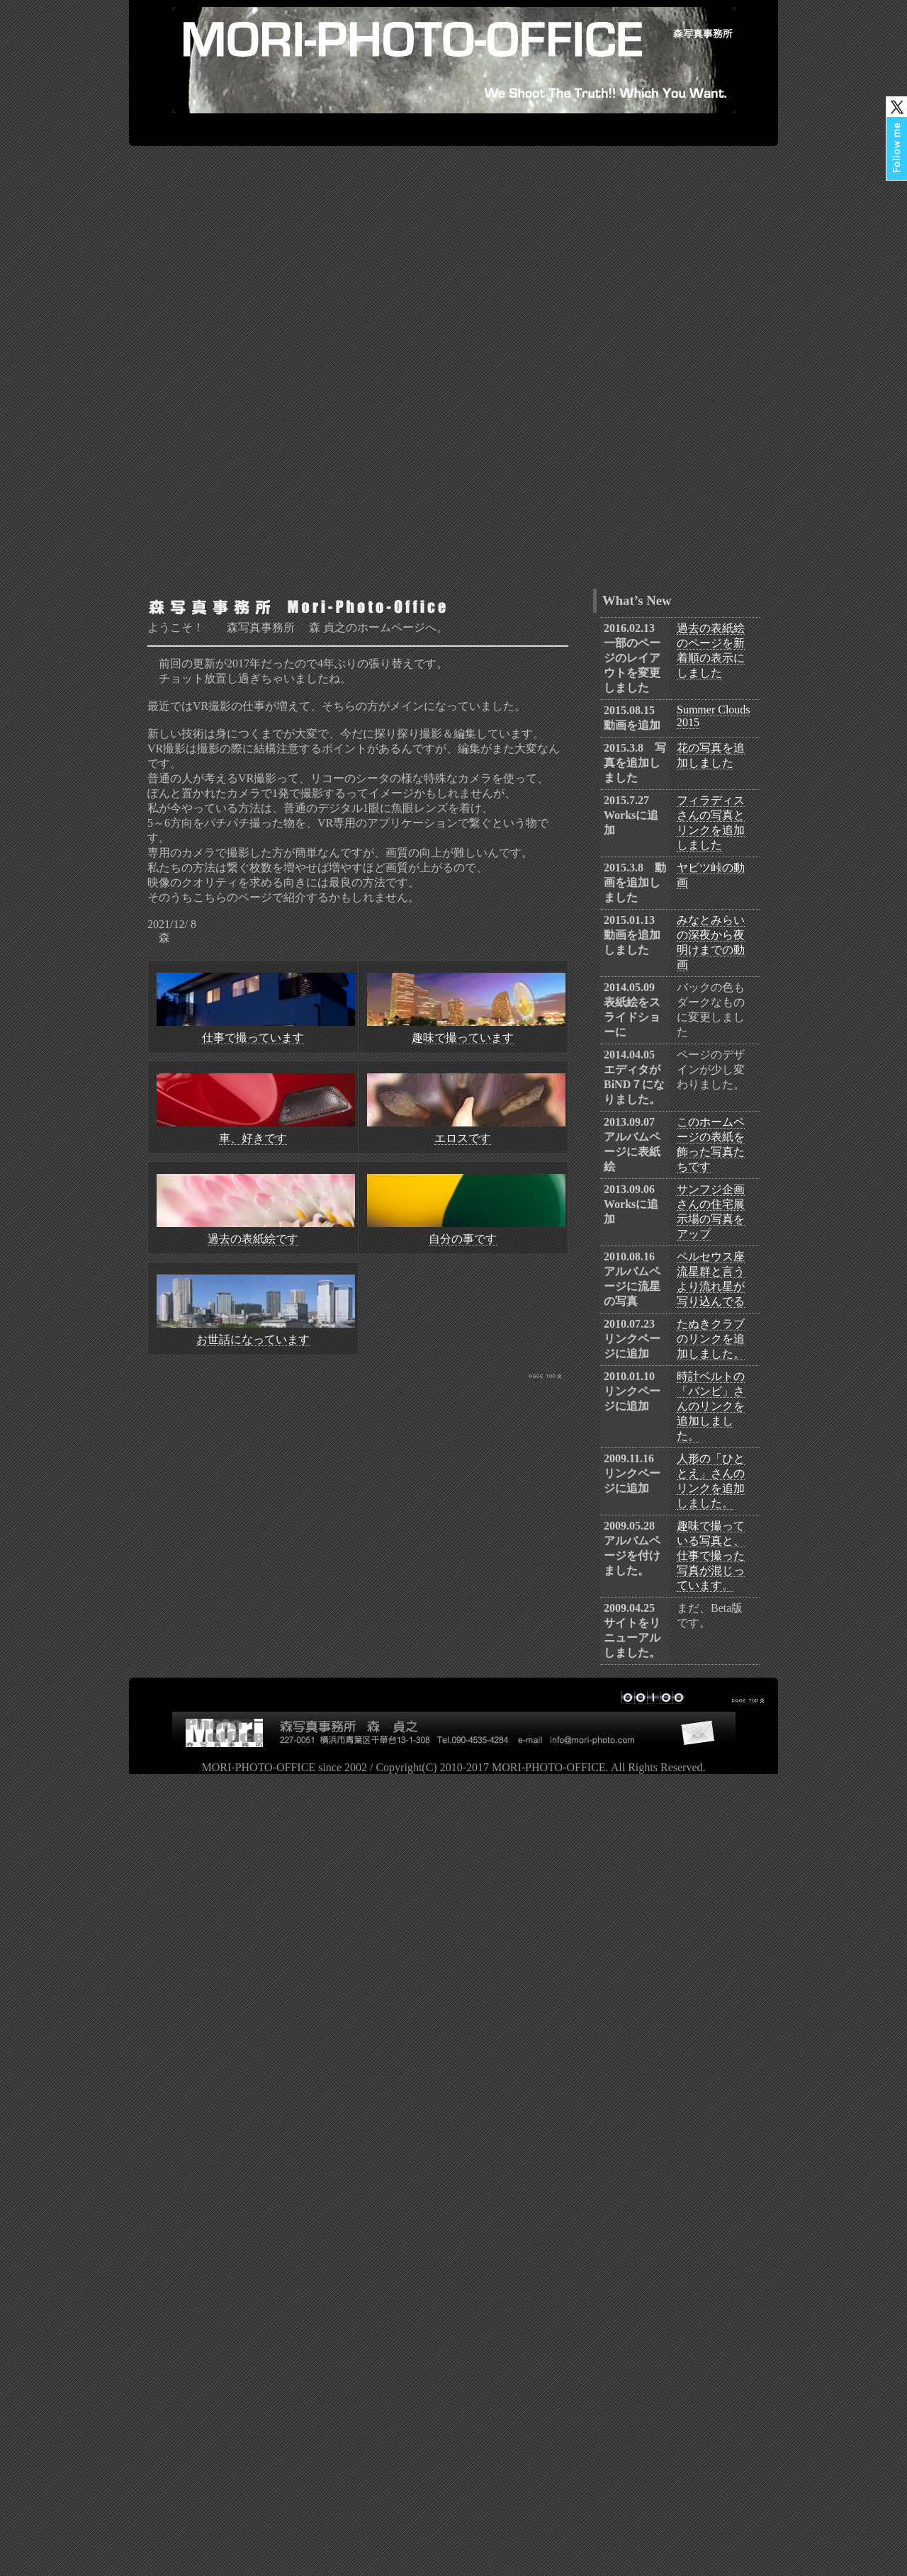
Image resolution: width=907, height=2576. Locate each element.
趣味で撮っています (463, 1038)
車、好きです (253, 1138)
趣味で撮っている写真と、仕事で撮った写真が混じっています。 (711, 1555)
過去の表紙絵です (253, 1239)
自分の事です (463, 1239)
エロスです (462, 1138)
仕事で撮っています (253, 1038)
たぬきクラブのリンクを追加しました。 (711, 1339)
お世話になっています (253, 1339)
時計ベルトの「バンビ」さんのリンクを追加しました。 (711, 1406)
